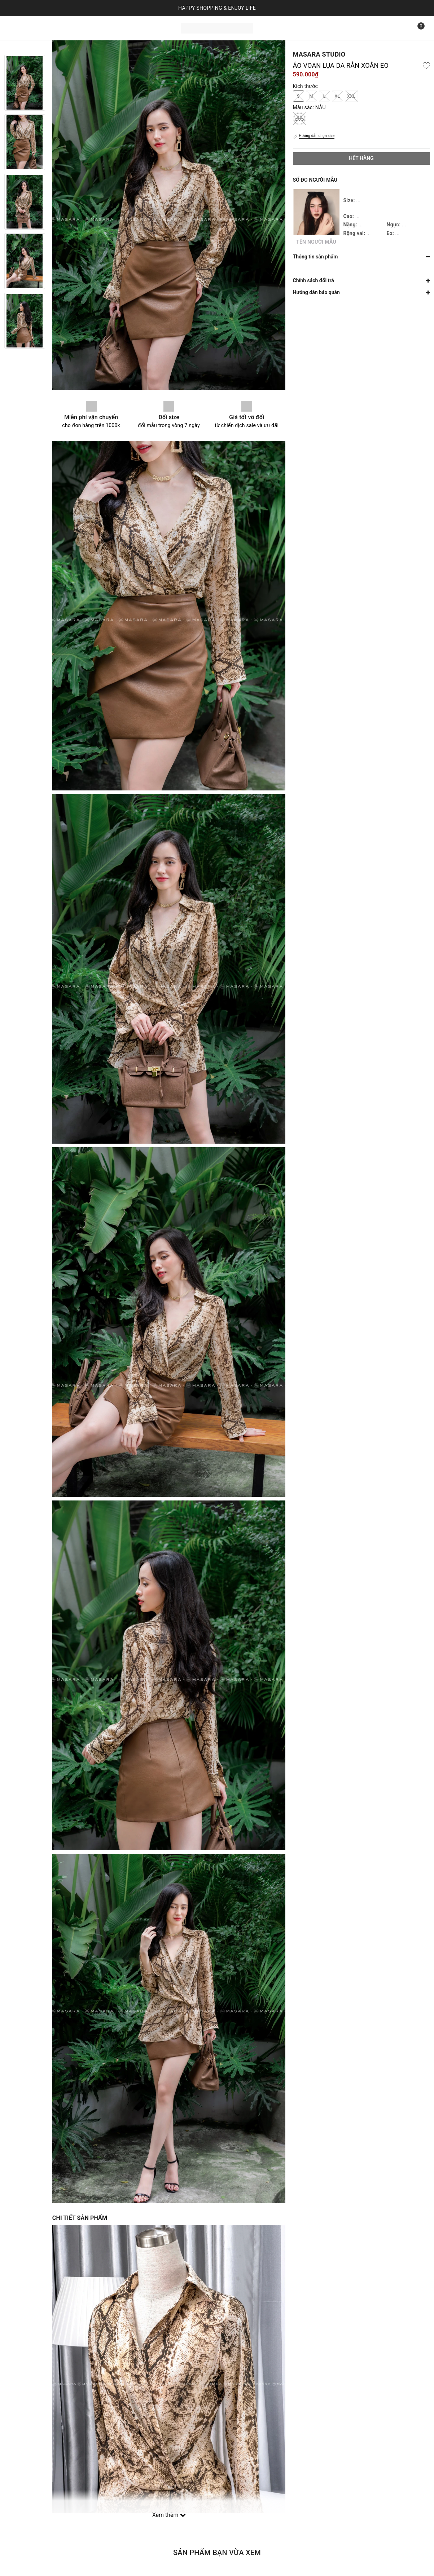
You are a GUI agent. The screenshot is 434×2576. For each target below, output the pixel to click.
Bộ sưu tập (90, 27)
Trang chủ (21, 27)
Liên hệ (119, 27)
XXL (351, 96)
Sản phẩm (53, 27)
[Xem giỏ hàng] (416, 28)
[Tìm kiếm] (400, 28)
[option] (24, 83)
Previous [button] (24, 47)
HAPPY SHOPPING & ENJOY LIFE (217, 8)
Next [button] (24, 355)
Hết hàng (361, 158)
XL (337, 96)
